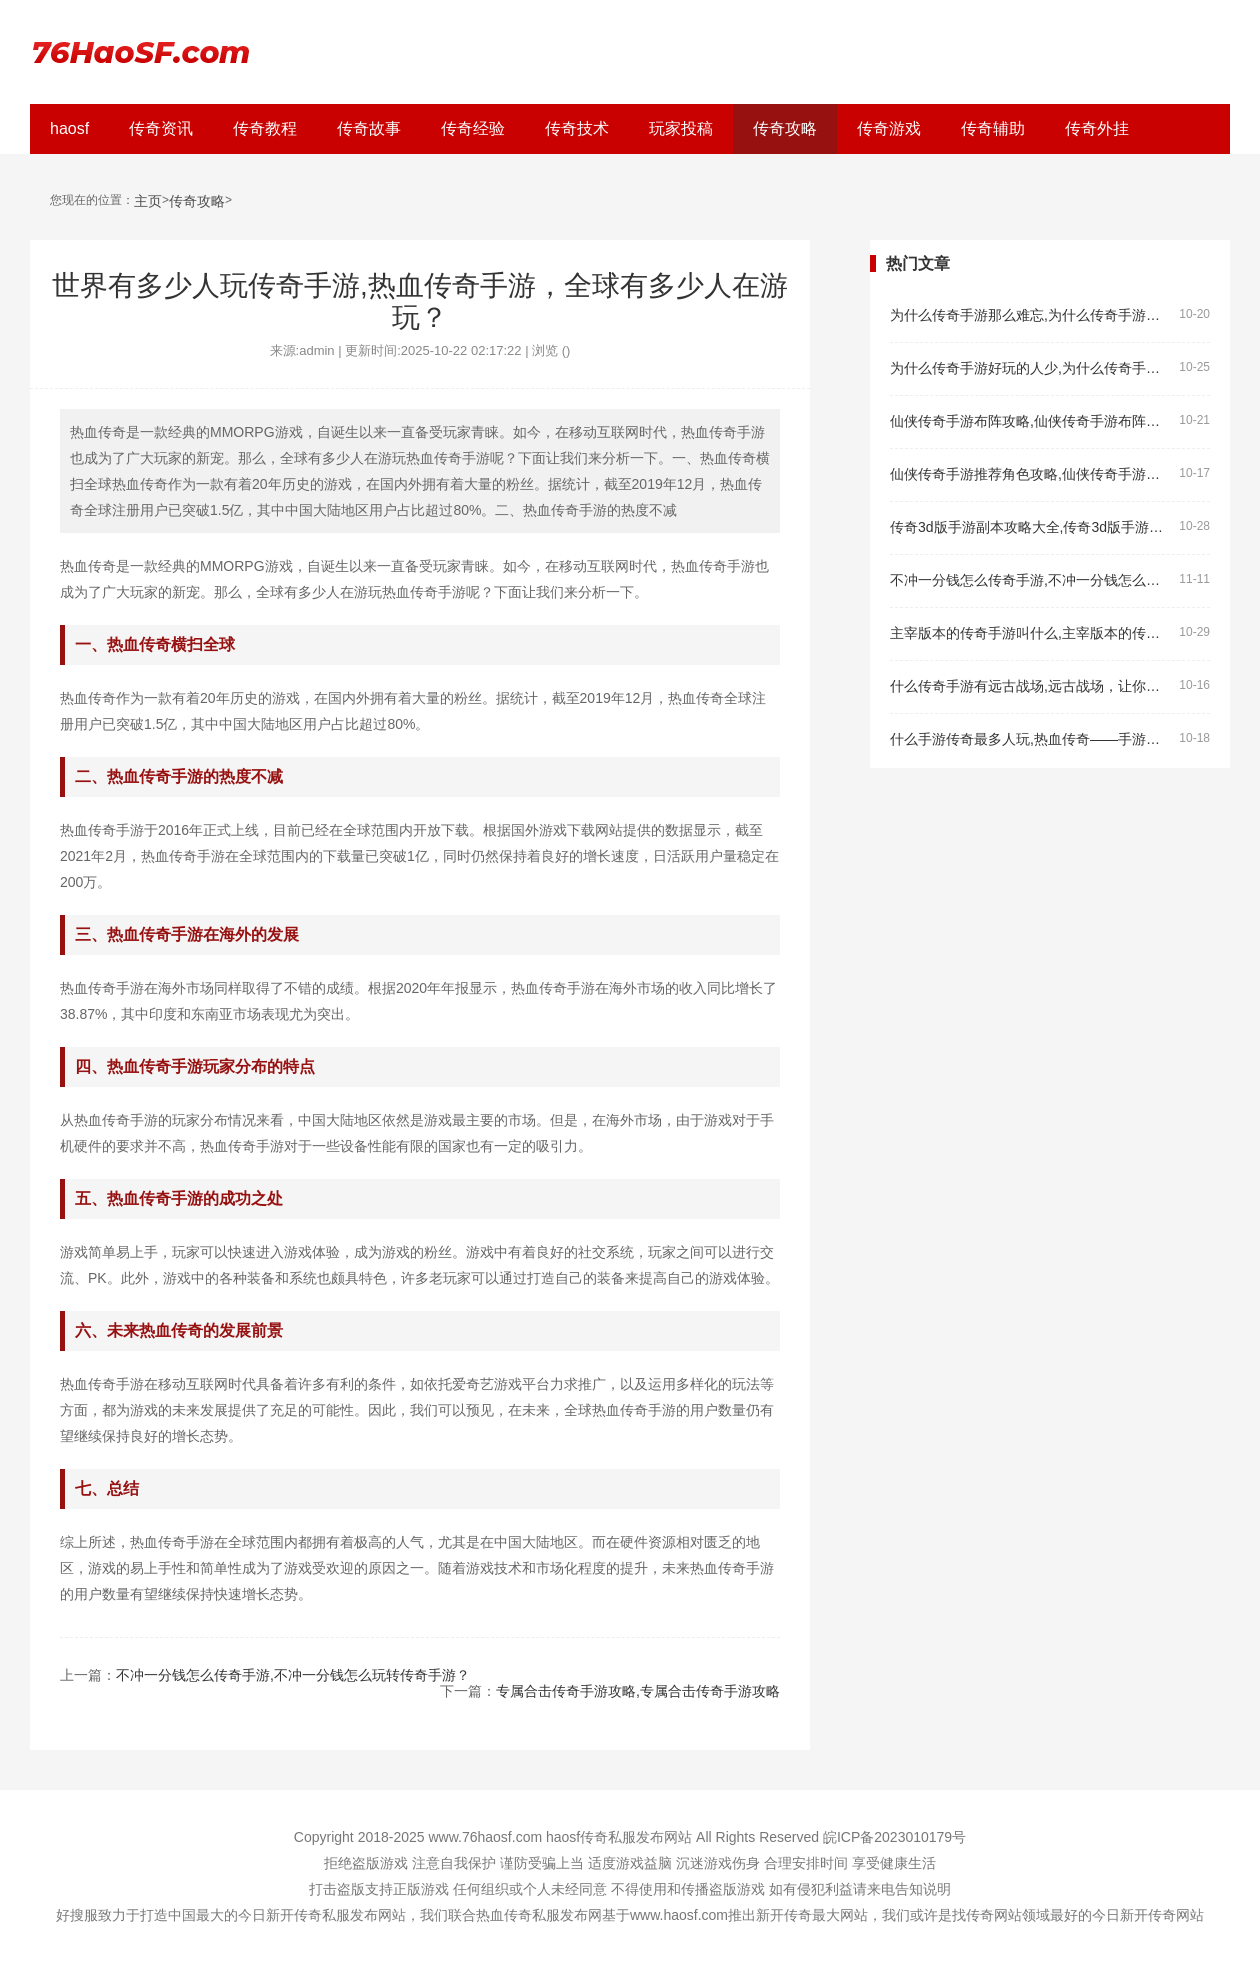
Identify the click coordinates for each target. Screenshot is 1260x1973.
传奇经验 (473, 128)
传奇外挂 (1097, 128)
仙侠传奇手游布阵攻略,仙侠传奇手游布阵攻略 (1030, 421)
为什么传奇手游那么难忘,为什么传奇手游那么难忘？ (1030, 315)
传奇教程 (265, 128)
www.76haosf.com (485, 1837)
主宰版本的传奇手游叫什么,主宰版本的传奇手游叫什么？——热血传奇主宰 (1030, 633)
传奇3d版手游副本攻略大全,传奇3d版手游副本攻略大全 (1030, 527)
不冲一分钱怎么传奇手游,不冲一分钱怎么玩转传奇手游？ (293, 1675)
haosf (69, 128)
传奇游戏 (889, 128)
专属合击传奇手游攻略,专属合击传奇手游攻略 (638, 1691)
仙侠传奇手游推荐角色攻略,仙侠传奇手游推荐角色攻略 (1030, 474)
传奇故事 (369, 128)
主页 (148, 201)
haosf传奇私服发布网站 (619, 1837)
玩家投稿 (681, 128)
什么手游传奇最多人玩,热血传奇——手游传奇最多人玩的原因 (1030, 739)
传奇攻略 (785, 128)
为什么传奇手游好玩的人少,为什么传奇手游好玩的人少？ (1030, 368)
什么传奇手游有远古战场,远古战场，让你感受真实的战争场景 (1030, 686)
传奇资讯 (161, 128)
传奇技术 (577, 128)
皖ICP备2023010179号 (894, 1837)
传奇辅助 (993, 128)
